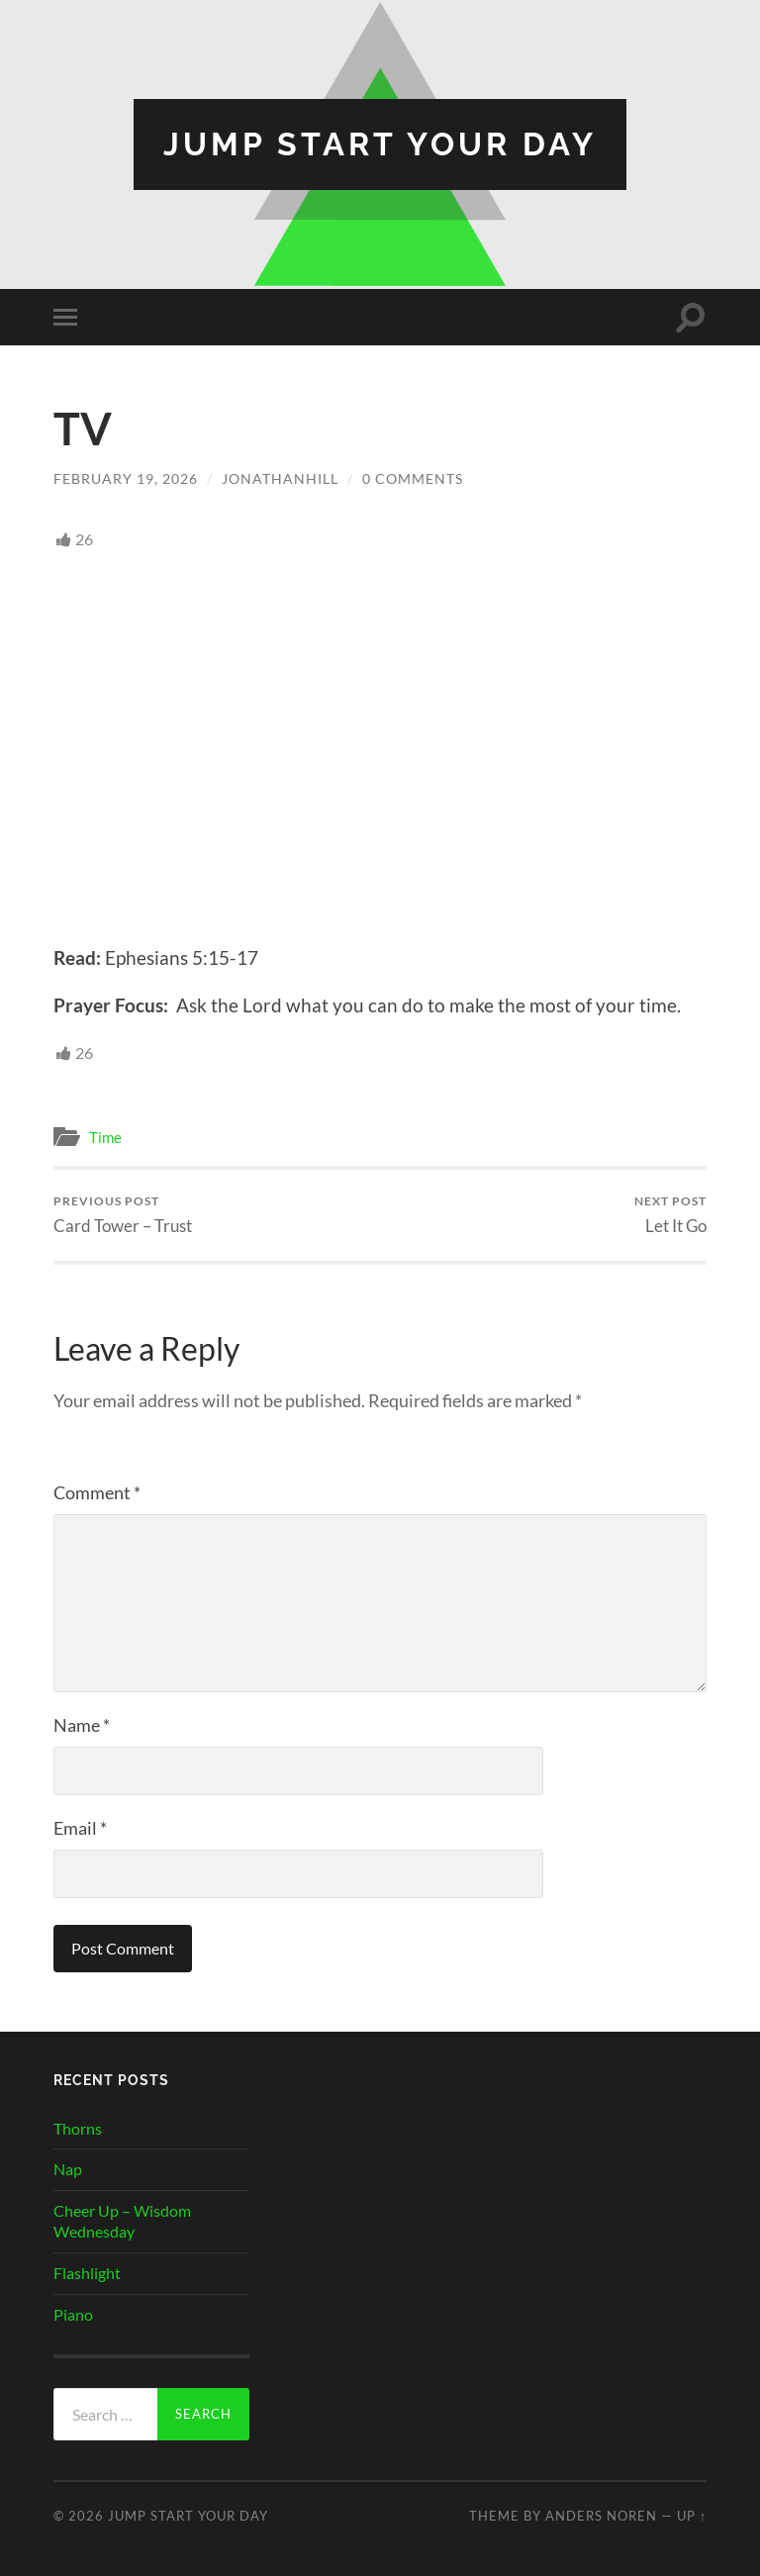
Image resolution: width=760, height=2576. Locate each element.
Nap (67, 2168)
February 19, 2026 (125, 478)
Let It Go (670, 1214)
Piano (73, 2314)
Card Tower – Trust (122, 1214)
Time (105, 1137)
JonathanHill (280, 478)
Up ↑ (692, 2516)
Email (80, 1828)
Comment (97, 1492)
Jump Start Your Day (380, 144)
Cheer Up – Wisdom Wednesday (122, 2221)
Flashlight (87, 2272)
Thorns (77, 2128)
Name (81, 1725)
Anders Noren (601, 2516)
